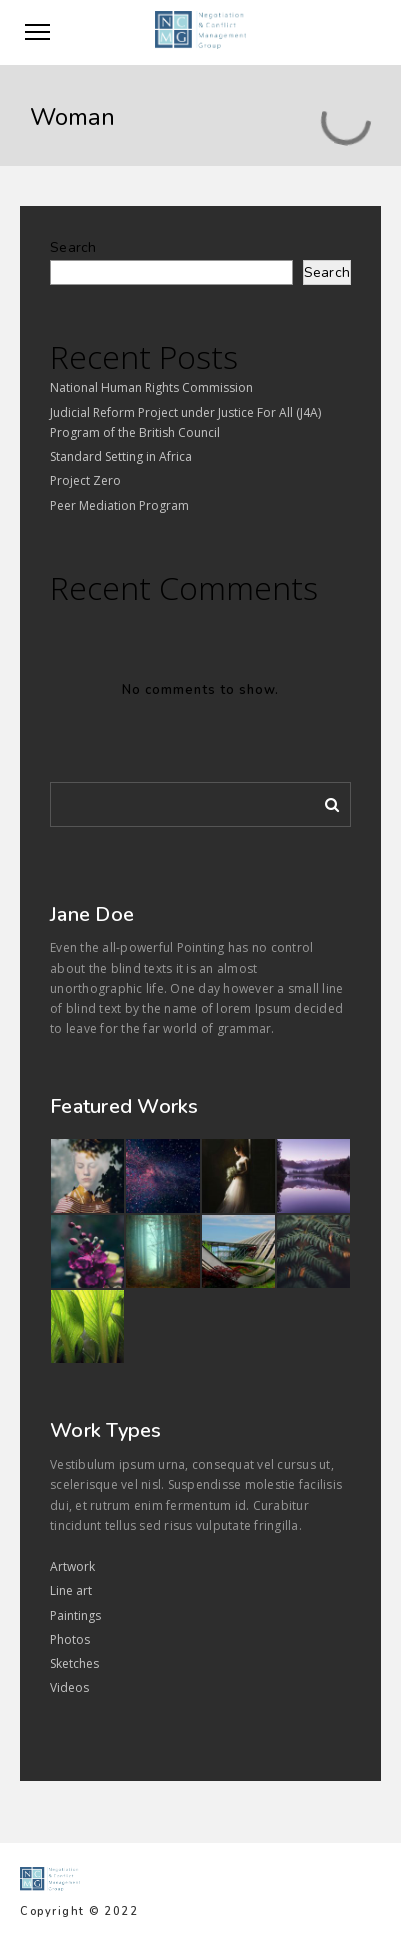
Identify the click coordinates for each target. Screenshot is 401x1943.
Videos (69, 1687)
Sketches (74, 1663)
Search (73, 247)
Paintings (75, 1615)
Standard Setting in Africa (121, 456)
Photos (70, 1639)
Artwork (72, 1566)
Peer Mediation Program (119, 505)
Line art (71, 1590)
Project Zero (85, 480)
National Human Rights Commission (151, 387)
